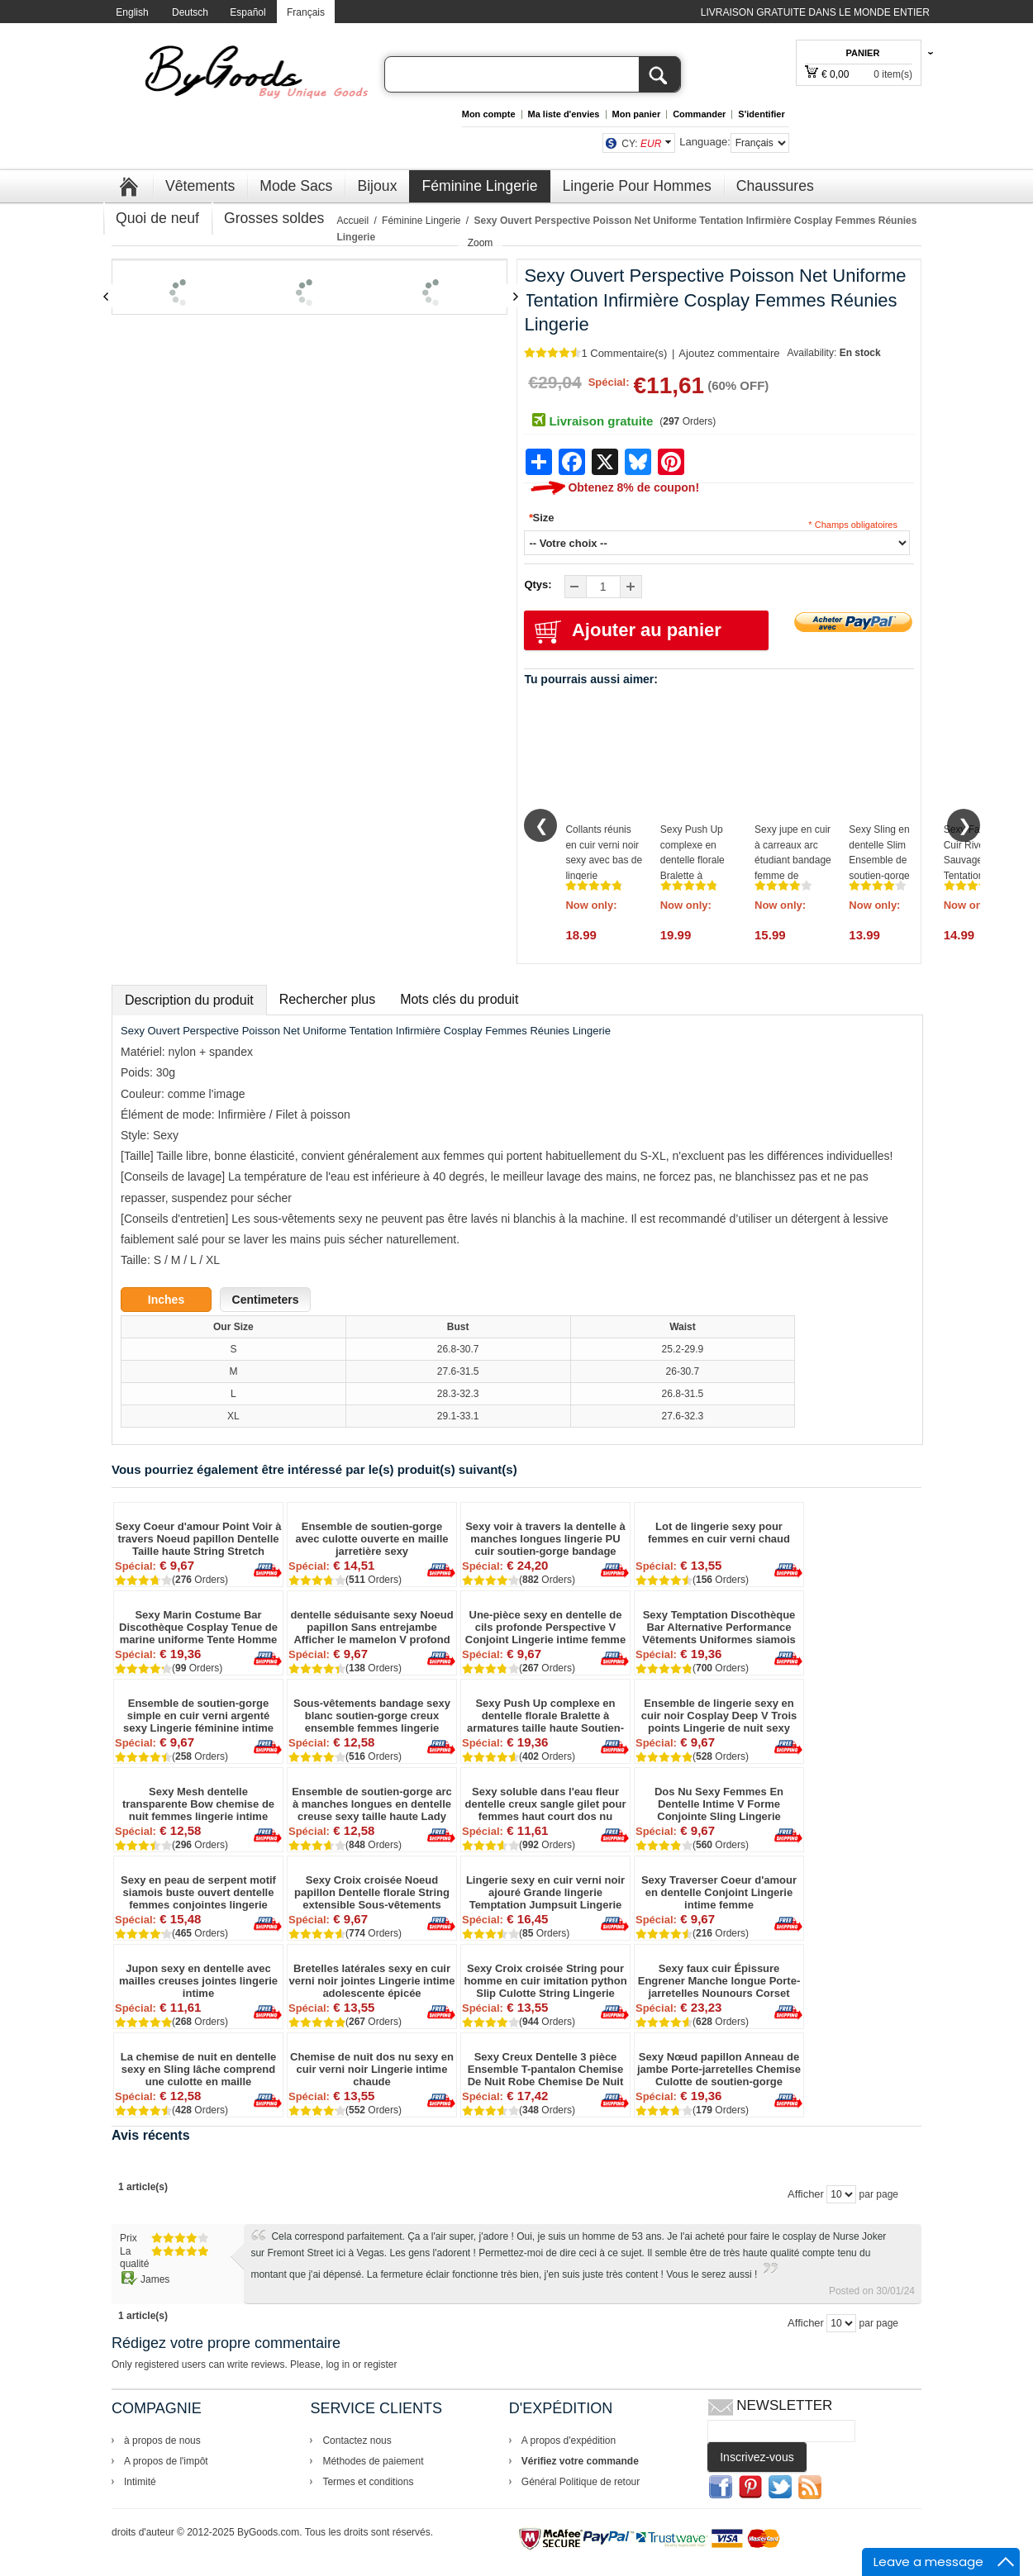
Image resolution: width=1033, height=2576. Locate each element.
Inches (166, 1299)
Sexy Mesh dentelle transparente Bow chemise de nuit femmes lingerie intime (198, 1804)
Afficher (806, 2194)
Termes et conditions (367, 2482)
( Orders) (687, 421)
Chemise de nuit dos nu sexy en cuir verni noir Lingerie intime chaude (372, 2069)
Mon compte (489, 114)
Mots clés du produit (459, 999)
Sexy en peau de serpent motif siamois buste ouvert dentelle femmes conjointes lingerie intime (198, 1892)
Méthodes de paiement (372, 2461)
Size (541, 517)
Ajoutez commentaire (728, 353)
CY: (641, 144)
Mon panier (636, 114)
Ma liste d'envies (564, 114)
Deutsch (190, 12)
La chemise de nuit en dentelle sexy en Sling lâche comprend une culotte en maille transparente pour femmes (199, 2069)
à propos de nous (162, 2440)
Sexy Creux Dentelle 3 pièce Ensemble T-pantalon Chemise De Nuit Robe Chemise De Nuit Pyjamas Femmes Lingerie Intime (546, 2069)
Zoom (480, 243)
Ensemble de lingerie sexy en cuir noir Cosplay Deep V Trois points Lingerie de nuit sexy (719, 1715)
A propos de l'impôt (166, 2461)
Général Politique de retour (580, 2482)
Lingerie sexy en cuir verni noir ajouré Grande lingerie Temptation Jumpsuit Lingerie (545, 1892)
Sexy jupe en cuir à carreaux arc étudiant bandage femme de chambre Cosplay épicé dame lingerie (793, 876)
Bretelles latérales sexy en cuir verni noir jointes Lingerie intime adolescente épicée (372, 1980)
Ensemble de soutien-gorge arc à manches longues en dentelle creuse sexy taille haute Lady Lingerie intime (372, 1804)
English (132, 12)
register (380, 2364)
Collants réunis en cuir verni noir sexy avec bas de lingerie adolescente (603, 860)
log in (338, 2364)
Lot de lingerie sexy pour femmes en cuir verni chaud (719, 1532)
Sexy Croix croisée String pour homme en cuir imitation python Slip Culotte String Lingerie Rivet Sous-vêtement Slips (545, 1980)
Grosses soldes (274, 218)
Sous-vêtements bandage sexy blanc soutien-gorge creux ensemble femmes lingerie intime (371, 1715)
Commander (699, 114)
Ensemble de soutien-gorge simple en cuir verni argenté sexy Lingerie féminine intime (198, 1715)
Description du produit (189, 1000)
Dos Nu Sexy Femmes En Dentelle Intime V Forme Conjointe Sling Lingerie (719, 1804)
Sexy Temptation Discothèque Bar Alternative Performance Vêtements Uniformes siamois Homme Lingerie (719, 1627)
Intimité (140, 2482)
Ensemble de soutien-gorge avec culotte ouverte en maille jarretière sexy (372, 1538)
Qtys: (537, 584)
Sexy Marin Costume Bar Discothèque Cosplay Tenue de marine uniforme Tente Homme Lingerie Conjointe (198, 1627)
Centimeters (265, 1299)
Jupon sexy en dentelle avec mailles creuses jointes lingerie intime (198, 1980)
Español (247, 12)
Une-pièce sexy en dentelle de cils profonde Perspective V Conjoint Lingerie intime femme (545, 1627)
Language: (704, 141)
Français (306, 12)
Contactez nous (356, 2440)
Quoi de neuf (157, 218)
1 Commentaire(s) (624, 353)
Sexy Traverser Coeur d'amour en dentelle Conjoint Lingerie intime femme (719, 1892)
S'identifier (761, 114)
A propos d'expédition (568, 2440)
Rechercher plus (327, 999)
